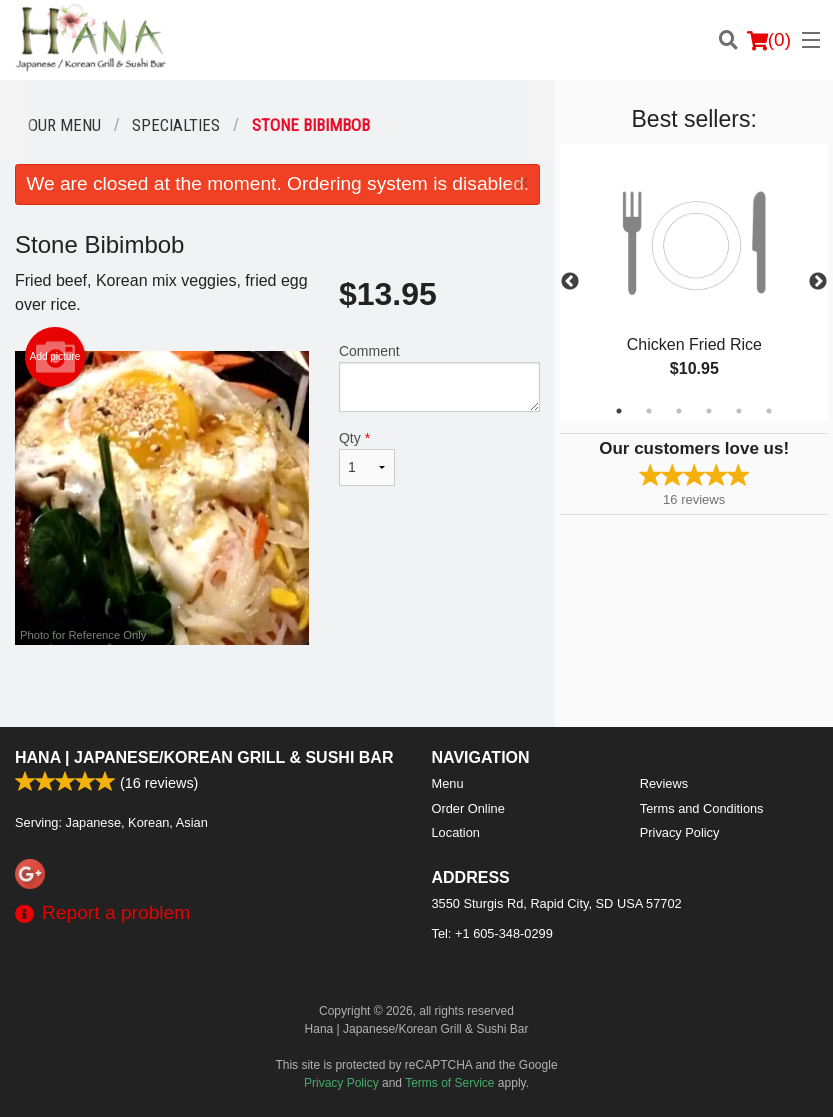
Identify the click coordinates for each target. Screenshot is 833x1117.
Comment (439, 377)
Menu (448, 783)
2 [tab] (649, 411)
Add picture (55, 357)
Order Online (468, 808)
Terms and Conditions (702, 808)
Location (456, 832)
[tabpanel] (694, 282)
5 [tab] (739, 411)
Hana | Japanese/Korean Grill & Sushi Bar (204, 757)
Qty (367, 458)
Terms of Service (449, 1083)
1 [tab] (619, 411)
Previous (570, 282)
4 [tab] (709, 411)
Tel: (492, 933)
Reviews (664, 783)
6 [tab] (769, 411)
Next (818, 282)
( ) (769, 40)
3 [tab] (679, 411)
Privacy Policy (680, 832)
